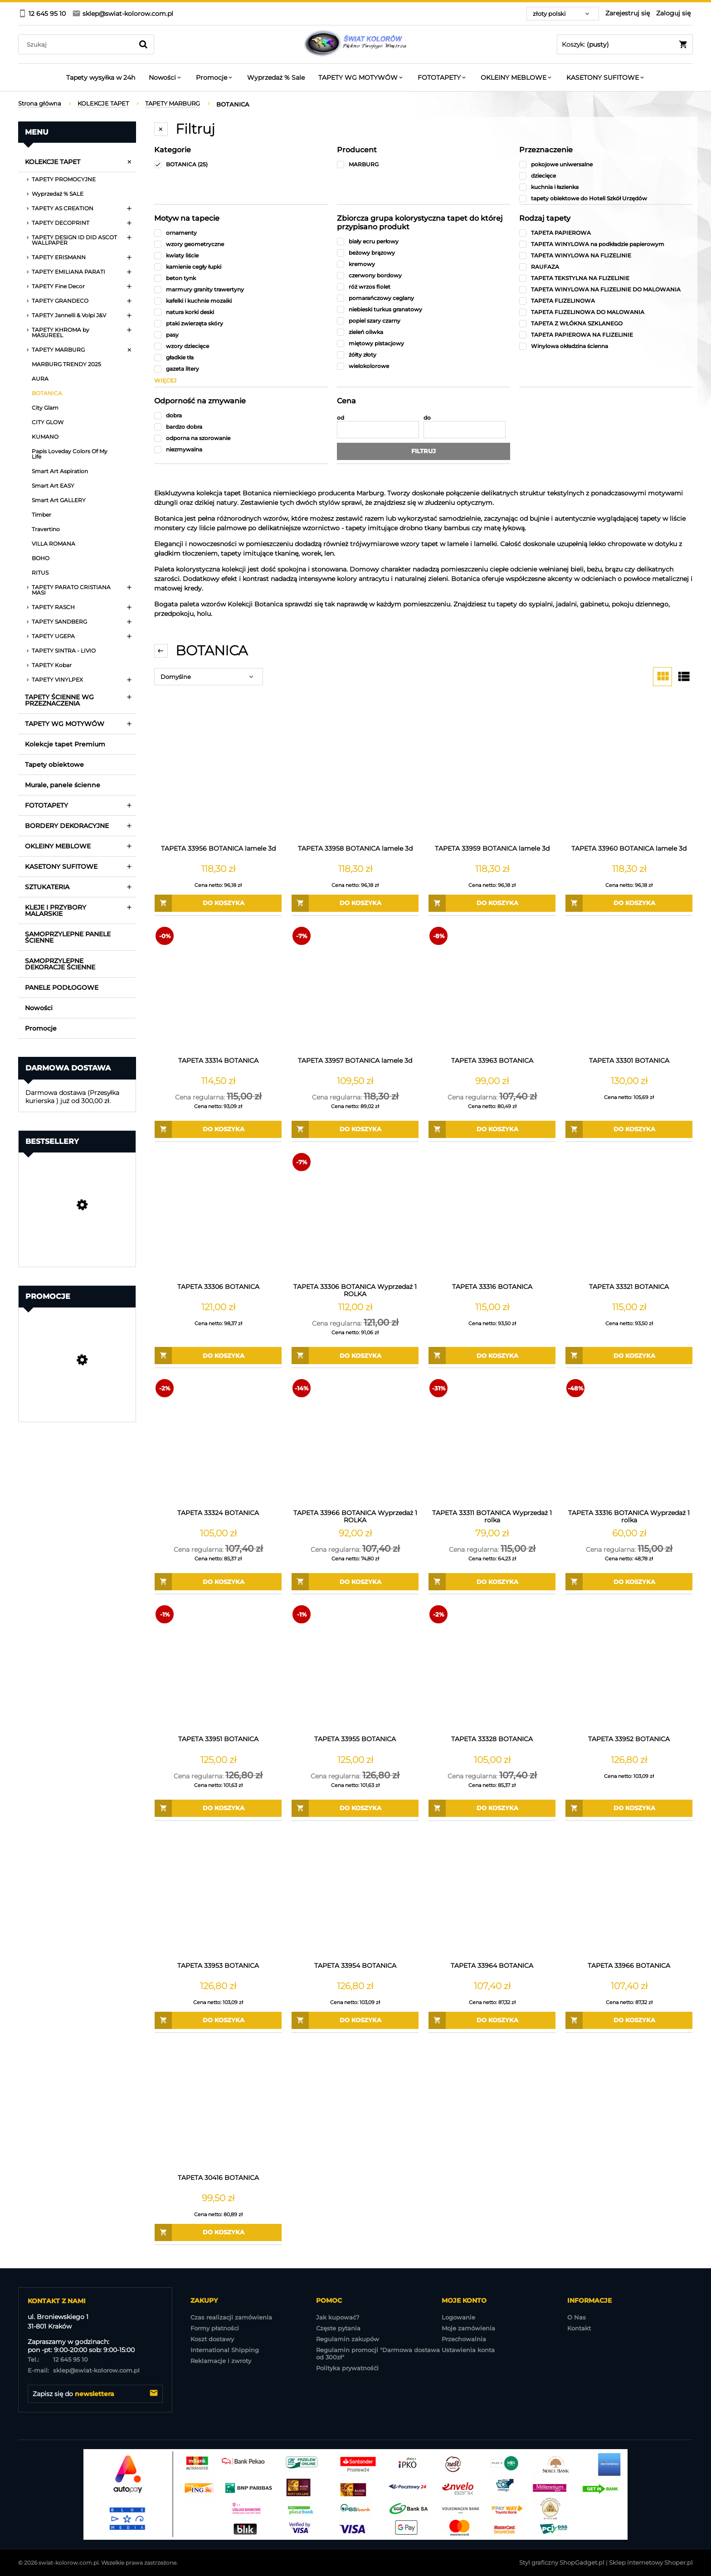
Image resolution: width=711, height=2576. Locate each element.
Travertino (46, 529)
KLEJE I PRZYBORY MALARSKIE (55, 910)
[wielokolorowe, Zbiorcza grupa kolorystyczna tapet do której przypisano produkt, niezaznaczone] (424, 366)
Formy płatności (214, 2328)
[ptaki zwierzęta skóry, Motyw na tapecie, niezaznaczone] (241, 323)
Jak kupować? (337, 2317)
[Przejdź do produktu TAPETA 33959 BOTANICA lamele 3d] (492, 776)
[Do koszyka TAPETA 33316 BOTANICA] (492, 1355)
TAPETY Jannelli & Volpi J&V (69, 315)
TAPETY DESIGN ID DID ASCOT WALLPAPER (74, 240)
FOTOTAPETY (46, 805)
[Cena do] (465, 429)
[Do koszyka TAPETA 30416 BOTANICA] (218, 2232)
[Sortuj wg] (208, 676)
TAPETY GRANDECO (60, 300)
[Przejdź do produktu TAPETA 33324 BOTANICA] (218, 1441)
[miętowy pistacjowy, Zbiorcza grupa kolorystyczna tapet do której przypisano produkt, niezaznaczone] (424, 343)
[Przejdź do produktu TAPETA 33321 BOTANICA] (628, 1215)
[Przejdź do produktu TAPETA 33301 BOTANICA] (628, 988)
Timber (41, 514)
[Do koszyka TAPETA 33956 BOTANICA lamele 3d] (218, 903)
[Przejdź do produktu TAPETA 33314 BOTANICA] (218, 988)
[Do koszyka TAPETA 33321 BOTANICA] (628, 1355)
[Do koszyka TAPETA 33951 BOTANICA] (218, 1808)
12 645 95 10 (58, 2359)
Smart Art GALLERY (59, 500)
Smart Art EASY (53, 485)
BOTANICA (47, 393)
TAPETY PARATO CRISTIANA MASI (71, 590)
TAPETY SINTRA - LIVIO (64, 650)
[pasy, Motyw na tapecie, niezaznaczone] (241, 334)
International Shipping (224, 2349)
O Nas (576, 2317)
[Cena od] (378, 429)
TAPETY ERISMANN (59, 257)
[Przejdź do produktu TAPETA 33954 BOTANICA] (355, 1893)
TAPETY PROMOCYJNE (64, 179)
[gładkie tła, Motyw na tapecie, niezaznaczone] (241, 357)
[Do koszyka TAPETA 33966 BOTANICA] (628, 2020)
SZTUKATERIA (47, 887)
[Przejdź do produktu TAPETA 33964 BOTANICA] (492, 1893)
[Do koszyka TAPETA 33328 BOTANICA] (492, 1808)
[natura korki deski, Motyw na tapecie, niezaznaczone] (241, 312)
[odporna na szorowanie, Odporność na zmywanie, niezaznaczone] (241, 438)
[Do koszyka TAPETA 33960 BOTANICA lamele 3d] (628, 903)
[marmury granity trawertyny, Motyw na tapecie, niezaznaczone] (241, 289)
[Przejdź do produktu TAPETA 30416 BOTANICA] (218, 2106)
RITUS (40, 572)
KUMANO (45, 436)
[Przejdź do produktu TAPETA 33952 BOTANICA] (628, 1667)
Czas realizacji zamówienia (231, 2317)
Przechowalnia (464, 2339)
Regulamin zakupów (347, 2339)
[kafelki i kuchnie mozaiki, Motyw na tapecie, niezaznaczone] (241, 300)
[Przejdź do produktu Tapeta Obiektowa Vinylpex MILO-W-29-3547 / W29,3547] (77, 1229)
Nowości (39, 1008)
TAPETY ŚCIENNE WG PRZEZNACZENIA (59, 700)
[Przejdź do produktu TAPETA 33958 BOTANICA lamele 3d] (355, 776)
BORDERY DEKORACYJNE (67, 826)
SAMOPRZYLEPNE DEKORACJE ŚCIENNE (60, 964)
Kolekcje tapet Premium (65, 744)
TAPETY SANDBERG (59, 621)
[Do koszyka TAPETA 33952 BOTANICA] (628, 1808)
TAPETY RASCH (53, 607)
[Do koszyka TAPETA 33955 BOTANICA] (355, 1808)
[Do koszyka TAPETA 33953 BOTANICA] (218, 2020)
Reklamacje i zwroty (220, 2360)
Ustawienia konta (468, 2349)
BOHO (40, 558)
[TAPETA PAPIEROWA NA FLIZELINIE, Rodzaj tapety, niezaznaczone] (606, 334)
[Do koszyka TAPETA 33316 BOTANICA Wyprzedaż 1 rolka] (628, 1581)
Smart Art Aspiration (60, 471)
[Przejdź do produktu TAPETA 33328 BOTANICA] (492, 1667)
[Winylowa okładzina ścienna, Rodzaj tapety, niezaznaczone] (606, 346)
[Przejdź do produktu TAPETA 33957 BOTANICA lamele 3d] (355, 988)
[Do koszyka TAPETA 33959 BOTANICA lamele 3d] (492, 903)
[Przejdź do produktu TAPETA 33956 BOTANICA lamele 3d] (218, 776)
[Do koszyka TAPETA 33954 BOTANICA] (355, 2020)
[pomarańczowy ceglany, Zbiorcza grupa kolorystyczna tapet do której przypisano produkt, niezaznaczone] (424, 298)
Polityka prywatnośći (347, 2368)
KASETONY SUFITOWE (61, 866)
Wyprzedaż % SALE (57, 193)
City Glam (45, 407)
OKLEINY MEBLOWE (58, 846)
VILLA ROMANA (53, 543)
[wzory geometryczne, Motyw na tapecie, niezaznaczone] (241, 244)
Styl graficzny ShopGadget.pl (561, 2562)
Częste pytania (338, 2328)
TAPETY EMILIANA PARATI (68, 271)
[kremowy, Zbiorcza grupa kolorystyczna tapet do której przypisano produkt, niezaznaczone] (424, 264)
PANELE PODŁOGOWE (61, 987)
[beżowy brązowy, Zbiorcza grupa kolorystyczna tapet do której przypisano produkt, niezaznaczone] (424, 252)
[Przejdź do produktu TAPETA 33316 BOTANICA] (492, 1215)
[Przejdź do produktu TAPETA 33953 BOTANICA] (218, 1893)
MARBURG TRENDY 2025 (66, 364)
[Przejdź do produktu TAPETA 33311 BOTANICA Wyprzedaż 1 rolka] (492, 1441)
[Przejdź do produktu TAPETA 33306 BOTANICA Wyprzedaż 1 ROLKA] (355, 1215)
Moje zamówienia (468, 2328)
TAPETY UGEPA (53, 636)
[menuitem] (100, 77)
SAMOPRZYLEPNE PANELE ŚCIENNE (68, 937)
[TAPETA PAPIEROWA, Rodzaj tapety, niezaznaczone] (606, 232)
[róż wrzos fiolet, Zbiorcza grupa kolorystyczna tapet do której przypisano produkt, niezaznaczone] (424, 286)
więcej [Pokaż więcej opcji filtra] (165, 380)
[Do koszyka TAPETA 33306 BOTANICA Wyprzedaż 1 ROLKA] (355, 1355)
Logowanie (458, 2317)
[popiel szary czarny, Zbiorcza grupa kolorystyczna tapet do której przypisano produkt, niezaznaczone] (424, 320)
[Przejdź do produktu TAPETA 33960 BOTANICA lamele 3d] (628, 776)
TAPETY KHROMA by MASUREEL (60, 332)
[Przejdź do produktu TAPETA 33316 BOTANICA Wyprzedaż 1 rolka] (628, 1441)
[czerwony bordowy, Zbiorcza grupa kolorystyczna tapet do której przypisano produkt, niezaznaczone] (424, 275)
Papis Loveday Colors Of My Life (69, 454)
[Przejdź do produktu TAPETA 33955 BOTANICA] (355, 1667)
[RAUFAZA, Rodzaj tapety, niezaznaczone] (606, 266)
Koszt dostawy (212, 2339)
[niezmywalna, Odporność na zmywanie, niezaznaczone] (241, 449)
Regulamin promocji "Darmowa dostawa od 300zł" (378, 2353)
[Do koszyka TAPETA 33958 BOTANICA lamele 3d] (355, 903)
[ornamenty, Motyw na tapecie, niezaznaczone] (241, 232)
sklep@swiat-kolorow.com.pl (84, 2370)
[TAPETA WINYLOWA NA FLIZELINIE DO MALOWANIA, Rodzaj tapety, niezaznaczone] (606, 289)
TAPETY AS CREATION (62, 208)
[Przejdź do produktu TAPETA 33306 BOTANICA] (218, 1215)
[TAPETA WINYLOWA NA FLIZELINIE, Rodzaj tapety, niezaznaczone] (606, 255)
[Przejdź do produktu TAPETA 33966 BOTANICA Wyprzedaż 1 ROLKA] (355, 1441)
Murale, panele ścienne (62, 785)
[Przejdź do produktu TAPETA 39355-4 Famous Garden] (77, 1384)
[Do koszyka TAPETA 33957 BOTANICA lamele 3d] (355, 1129)
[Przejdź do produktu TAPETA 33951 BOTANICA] (218, 1667)
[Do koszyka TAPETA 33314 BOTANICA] (218, 1129)
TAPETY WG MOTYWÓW (64, 724)
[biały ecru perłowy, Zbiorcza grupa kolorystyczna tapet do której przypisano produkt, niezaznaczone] (424, 241)
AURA (40, 378)
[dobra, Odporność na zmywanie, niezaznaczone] (241, 415)
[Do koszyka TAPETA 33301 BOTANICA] (628, 1129)
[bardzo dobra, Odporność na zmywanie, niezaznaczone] (241, 426)
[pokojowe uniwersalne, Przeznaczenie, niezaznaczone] (606, 164)
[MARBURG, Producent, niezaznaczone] (424, 164)
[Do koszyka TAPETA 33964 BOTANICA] (492, 2020)
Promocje (41, 1028)
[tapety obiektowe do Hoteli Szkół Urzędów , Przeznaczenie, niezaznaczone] (606, 198)
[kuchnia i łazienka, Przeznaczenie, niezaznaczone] (606, 187)
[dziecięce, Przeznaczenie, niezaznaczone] (606, 175)
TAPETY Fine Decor (58, 286)
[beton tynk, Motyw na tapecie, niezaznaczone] (241, 278)
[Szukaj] (143, 44)
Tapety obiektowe (54, 764)
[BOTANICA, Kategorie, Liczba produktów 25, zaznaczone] (241, 164)
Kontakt (579, 2328)
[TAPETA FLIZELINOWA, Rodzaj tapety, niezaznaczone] (606, 300)
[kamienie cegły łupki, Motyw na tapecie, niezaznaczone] (241, 266)
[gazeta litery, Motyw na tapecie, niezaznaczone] (241, 368)
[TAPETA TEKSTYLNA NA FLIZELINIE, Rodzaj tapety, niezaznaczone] (606, 278)
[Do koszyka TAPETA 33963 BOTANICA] (492, 1129)
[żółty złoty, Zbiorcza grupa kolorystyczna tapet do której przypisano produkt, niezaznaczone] (424, 354)
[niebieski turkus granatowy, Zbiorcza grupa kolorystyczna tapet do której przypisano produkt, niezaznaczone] (424, 309)
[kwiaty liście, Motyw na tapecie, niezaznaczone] (241, 255)
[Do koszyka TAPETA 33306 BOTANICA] (218, 1355)
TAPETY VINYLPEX (57, 679)
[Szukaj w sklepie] (77, 44)
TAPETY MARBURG (58, 349)
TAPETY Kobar (52, 665)
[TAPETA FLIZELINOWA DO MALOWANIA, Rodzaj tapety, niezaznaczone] (606, 312)
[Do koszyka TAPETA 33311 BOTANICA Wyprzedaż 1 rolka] (492, 1581)
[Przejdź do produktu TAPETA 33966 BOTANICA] (628, 1893)
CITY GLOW (47, 422)
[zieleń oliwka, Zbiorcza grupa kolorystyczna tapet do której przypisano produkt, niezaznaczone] (424, 332)
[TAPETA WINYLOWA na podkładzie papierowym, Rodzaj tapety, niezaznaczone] (606, 244)
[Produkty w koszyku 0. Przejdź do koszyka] (625, 44)
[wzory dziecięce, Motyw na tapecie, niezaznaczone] (241, 346)
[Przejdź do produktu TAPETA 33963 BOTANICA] (492, 988)
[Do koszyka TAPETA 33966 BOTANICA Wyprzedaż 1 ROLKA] (355, 1581)
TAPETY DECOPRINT (60, 222)
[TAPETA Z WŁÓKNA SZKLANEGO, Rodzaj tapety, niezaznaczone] (606, 323)
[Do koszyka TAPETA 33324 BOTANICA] (218, 1581)
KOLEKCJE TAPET (52, 162)
